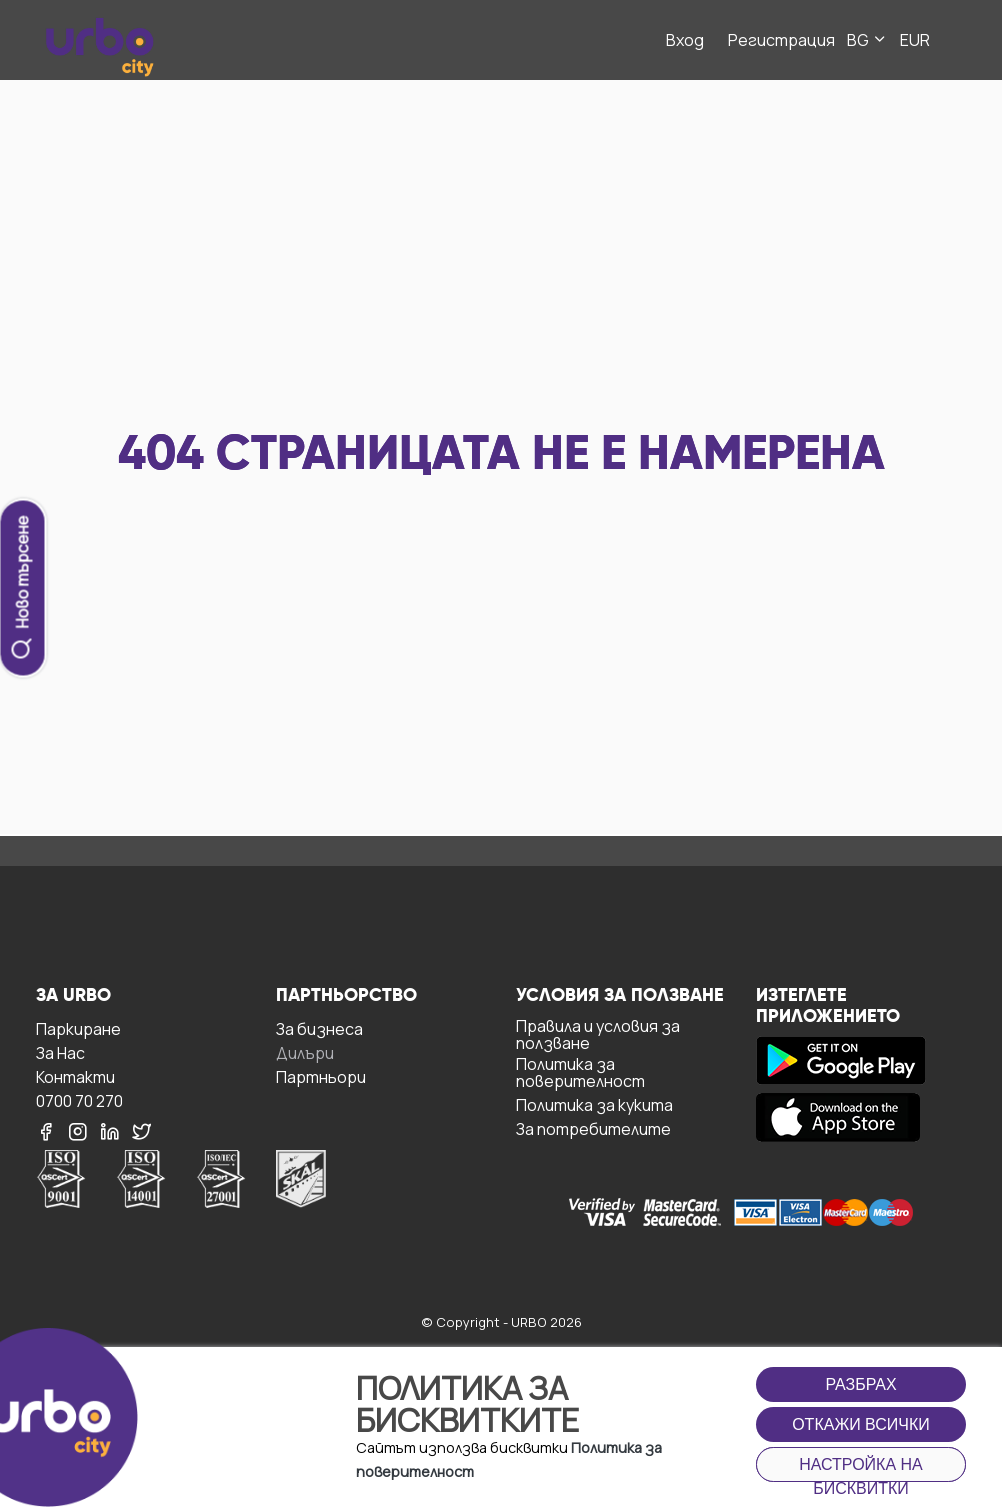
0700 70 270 (79, 1100)
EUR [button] (915, 40)
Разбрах (860, 1384)
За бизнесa (319, 1028)
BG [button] (867, 40)
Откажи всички (861, 1424)
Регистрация (781, 40)
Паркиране (78, 1028)
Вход (685, 40)
